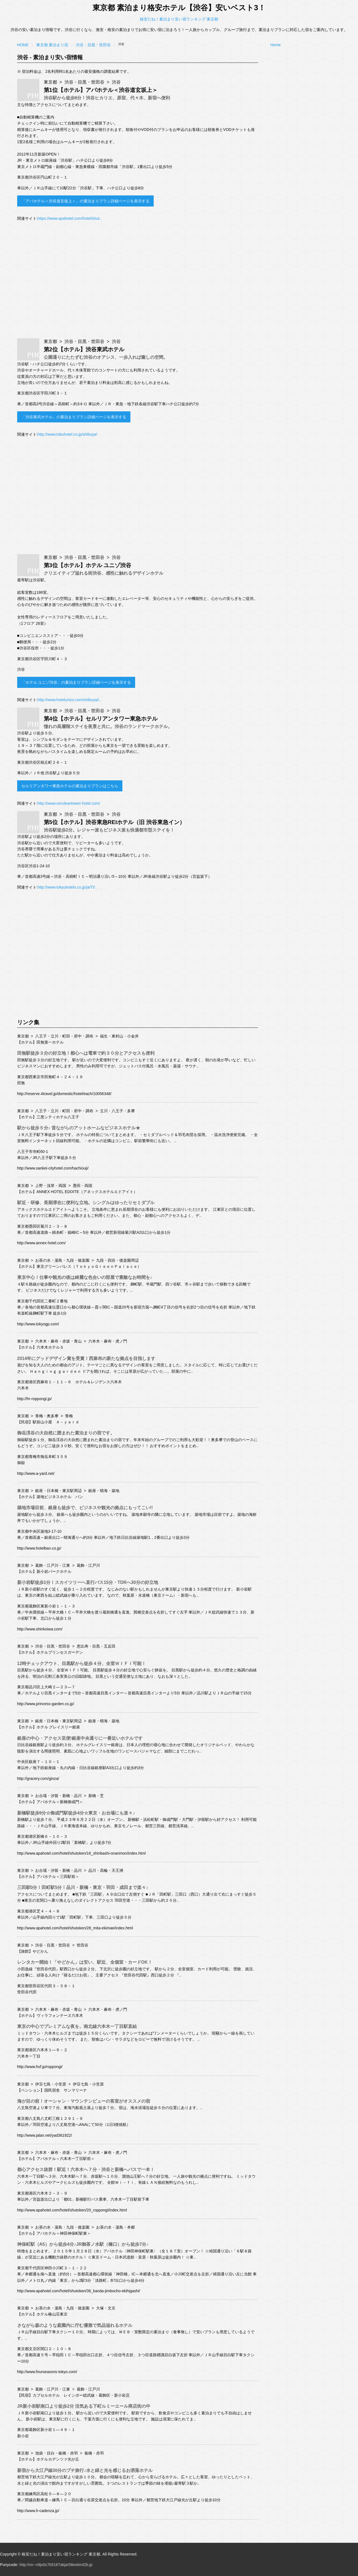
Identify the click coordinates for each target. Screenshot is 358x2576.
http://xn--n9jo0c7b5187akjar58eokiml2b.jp (55, 2564)
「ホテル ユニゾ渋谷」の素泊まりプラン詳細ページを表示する (76, 682)
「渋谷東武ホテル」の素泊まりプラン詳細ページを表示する (73, 417)
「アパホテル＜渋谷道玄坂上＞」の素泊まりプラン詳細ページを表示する (85, 201)
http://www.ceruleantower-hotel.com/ (68, 803)
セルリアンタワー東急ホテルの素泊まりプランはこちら (69, 786)
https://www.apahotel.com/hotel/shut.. (69, 218)
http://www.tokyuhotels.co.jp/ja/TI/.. (67, 887)
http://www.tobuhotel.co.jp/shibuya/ (67, 434)
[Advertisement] (137, 282)
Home (23, 45)
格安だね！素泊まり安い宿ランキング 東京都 (179, 19)
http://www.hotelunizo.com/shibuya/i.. (69, 700)
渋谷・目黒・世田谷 (93, 45)
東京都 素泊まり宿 (52, 45)
